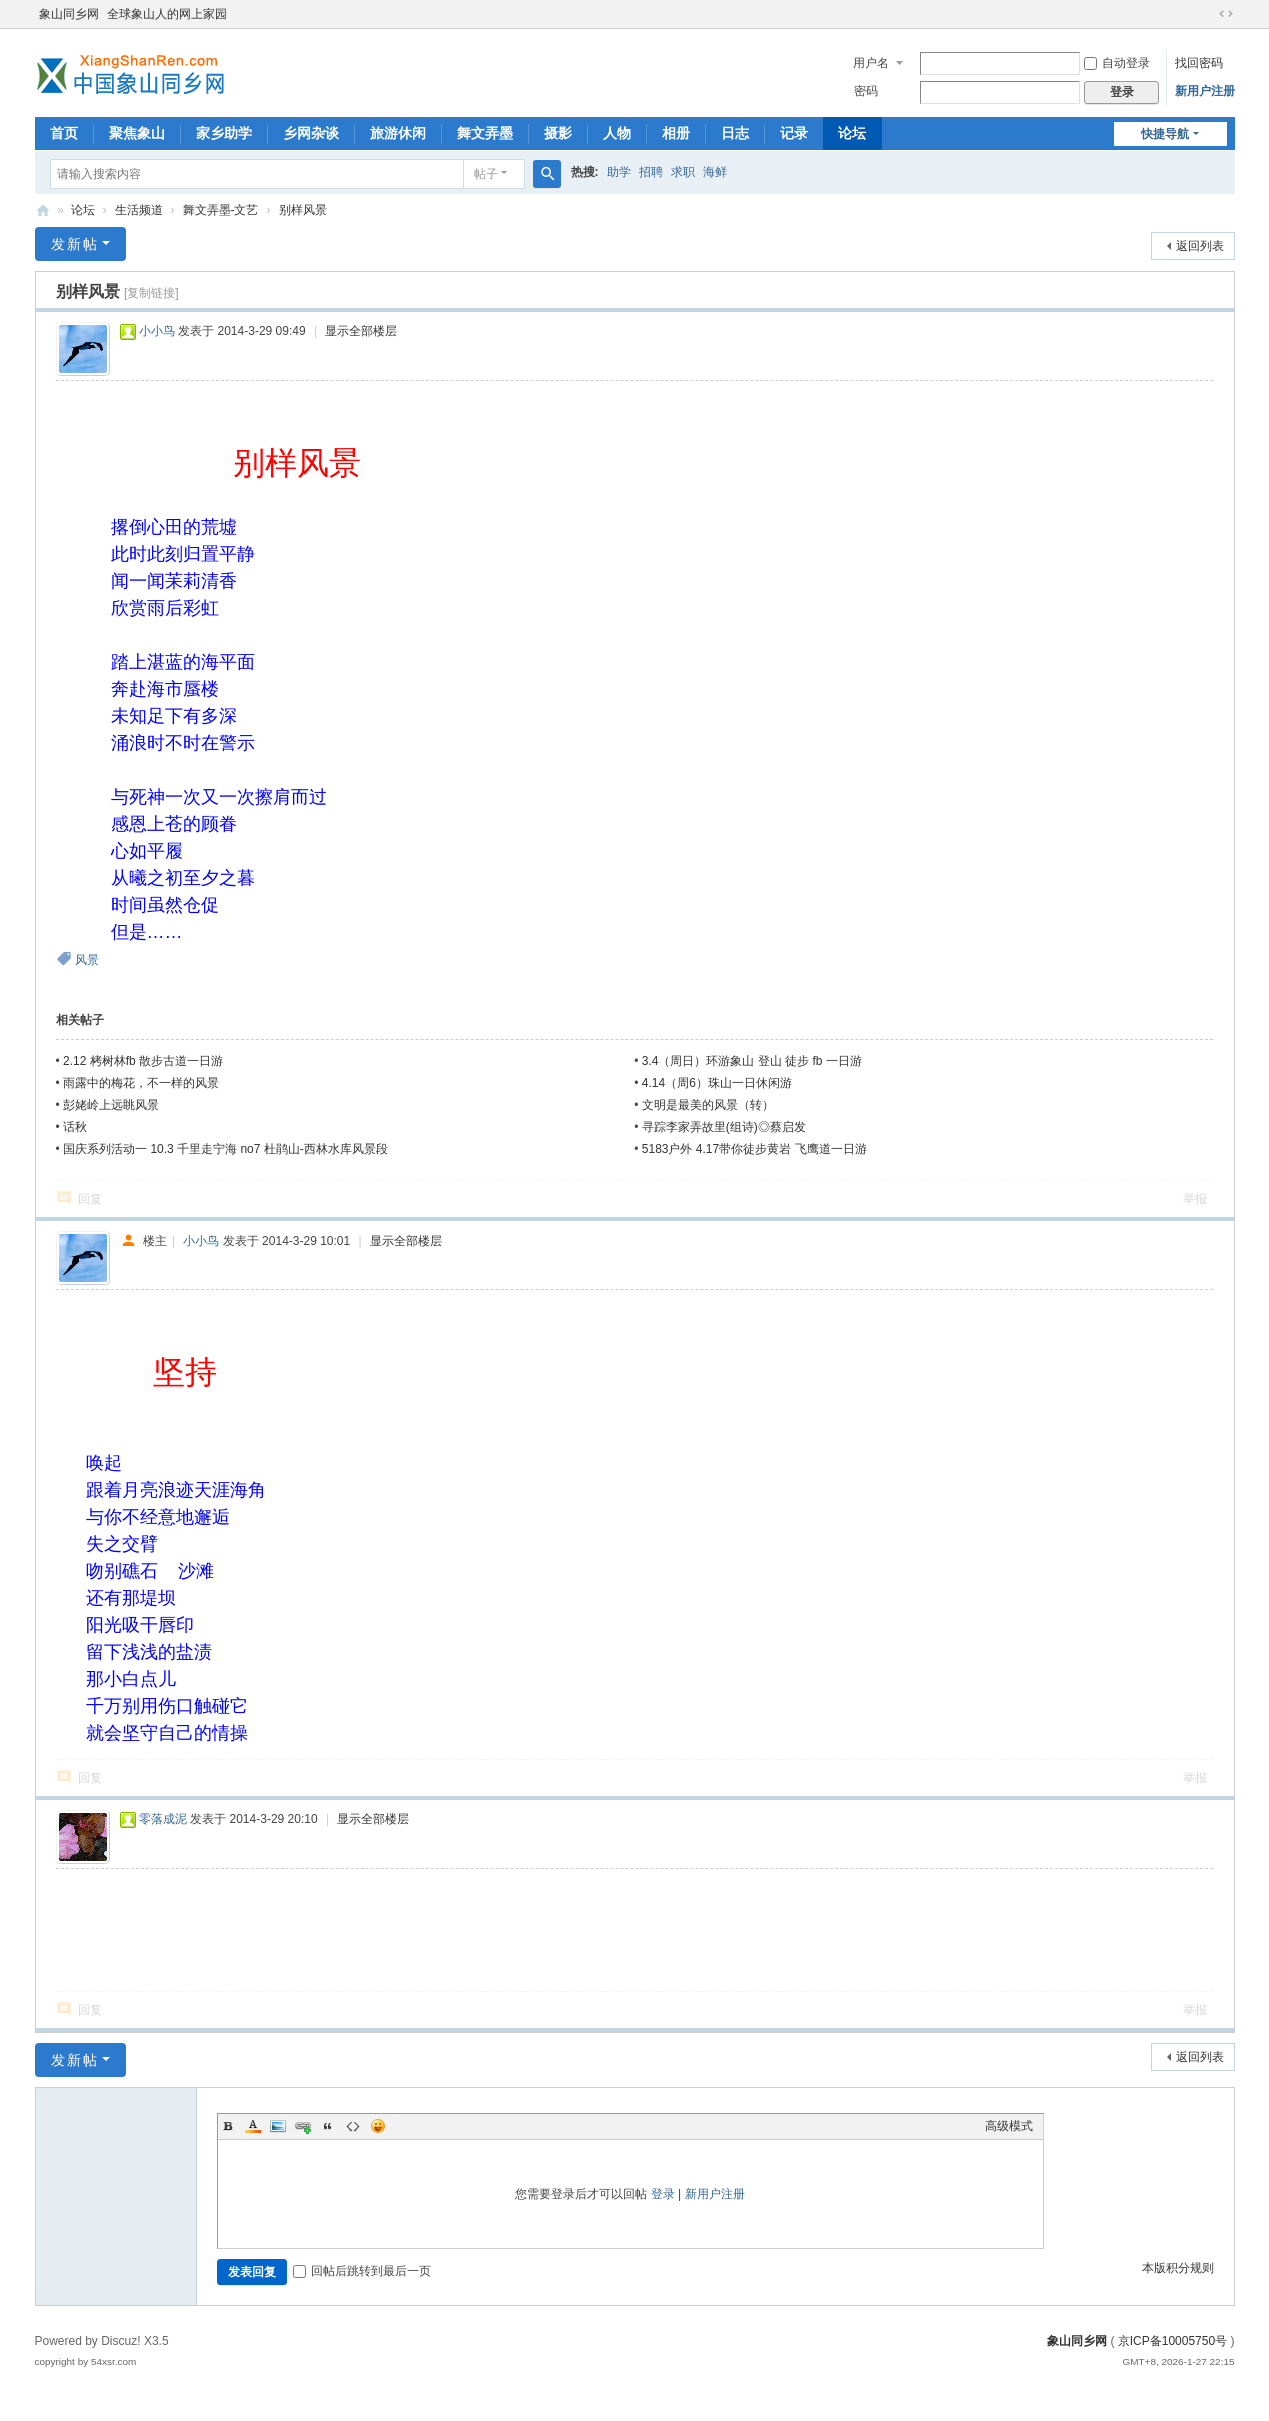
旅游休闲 (398, 133)
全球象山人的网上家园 (167, 14)
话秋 (75, 1127)
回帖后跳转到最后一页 (362, 2271)
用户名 (871, 63)
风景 (87, 960)
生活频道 (139, 210)
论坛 (852, 133)
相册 (676, 133)
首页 (64, 133)
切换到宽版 (1226, 14)
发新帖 (75, 244)
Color (253, 2126)
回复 (90, 1199)
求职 (683, 172)
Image (278, 2126)
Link (303, 2126)
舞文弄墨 (485, 133)
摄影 (558, 133)
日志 (735, 133)
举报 (1195, 1199)
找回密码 (1199, 63)
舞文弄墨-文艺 (221, 210)
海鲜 (715, 172)
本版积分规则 (1178, 2268)
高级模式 (1009, 2126)
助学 (619, 172)
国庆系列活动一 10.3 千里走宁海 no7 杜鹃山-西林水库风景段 (225, 1149)
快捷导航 (1165, 134)
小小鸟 (157, 331)
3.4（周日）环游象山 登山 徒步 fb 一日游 (752, 1061)
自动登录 (1117, 63)
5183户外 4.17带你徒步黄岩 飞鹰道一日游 (754, 1149)
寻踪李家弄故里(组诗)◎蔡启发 (724, 1127)
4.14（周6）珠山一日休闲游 (717, 1083)
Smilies (378, 2126)
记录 (794, 133)
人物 (617, 133)
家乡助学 (224, 133)
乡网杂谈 (311, 133)
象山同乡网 (69, 14)
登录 (663, 2194)
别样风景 (303, 210)
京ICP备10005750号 (1172, 2341)
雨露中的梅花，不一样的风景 (141, 1083)
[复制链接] (151, 293)
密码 (866, 91)
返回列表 (1200, 246)
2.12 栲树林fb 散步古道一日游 (143, 1061)
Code (353, 2126)
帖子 (486, 174)
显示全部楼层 (361, 331)
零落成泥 (163, 1819)
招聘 (651, 172)
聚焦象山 (137, 133)
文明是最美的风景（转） (708, 1105)
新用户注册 (1205, 91)
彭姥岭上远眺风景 (111, 1105)
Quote (328, 2126)
